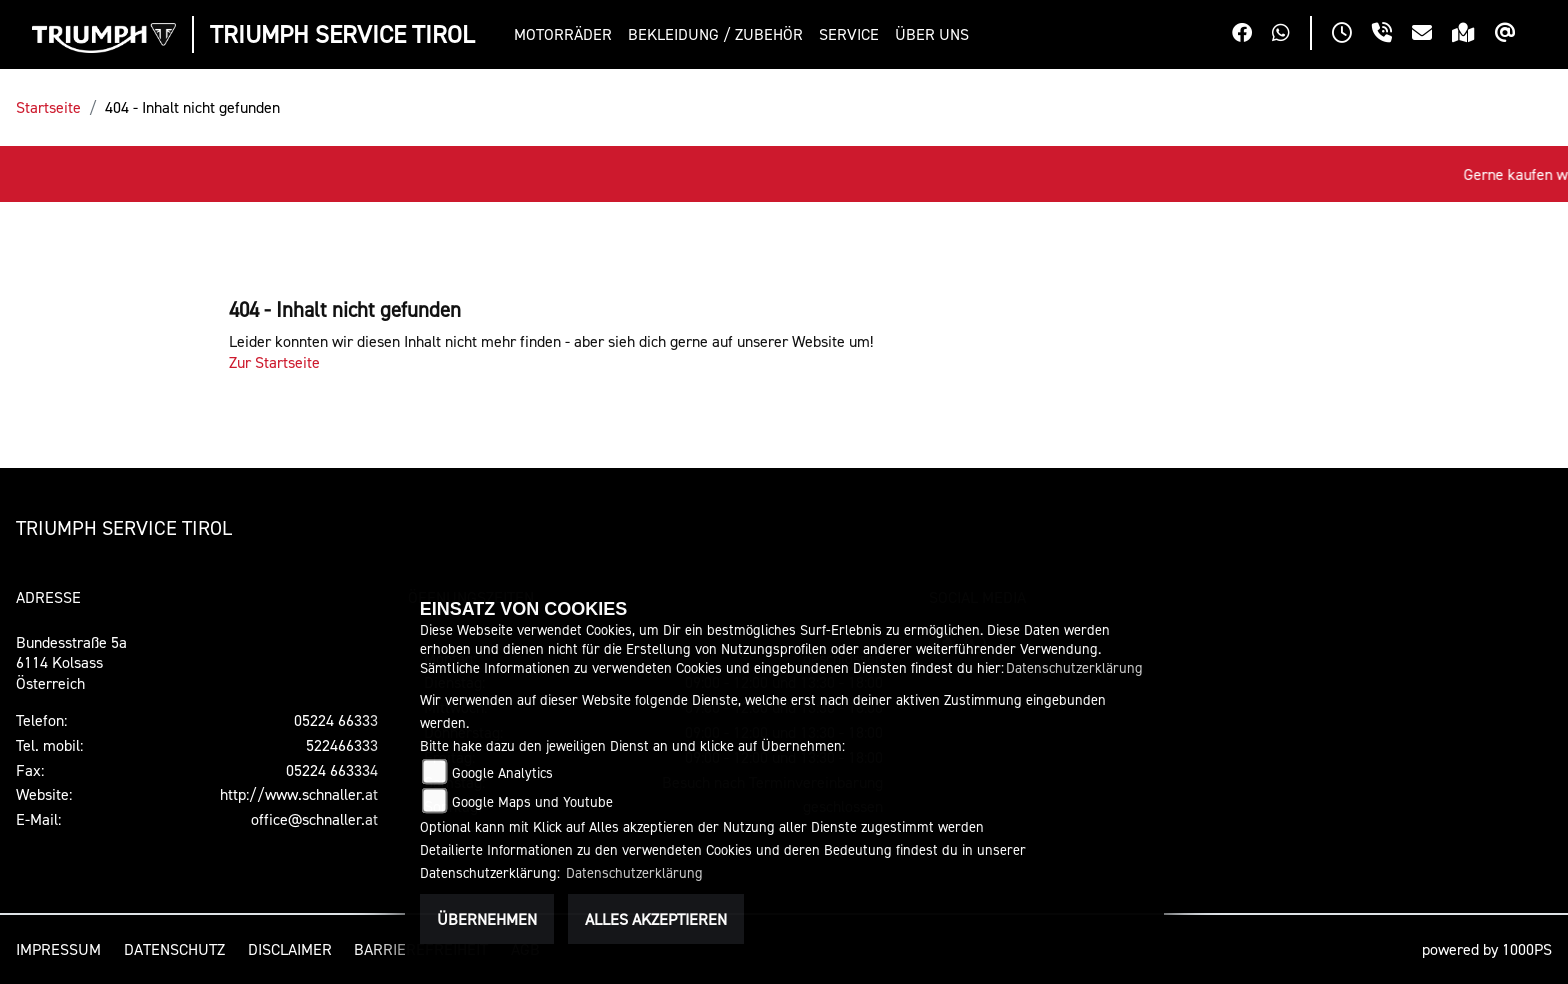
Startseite (48, 107)
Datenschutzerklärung (1074, 667)
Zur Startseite (274, 362)
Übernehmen (487, 919)
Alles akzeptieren (656, 919)
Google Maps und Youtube (532, 801)
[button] (567, 34)
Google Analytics (502, 772)
